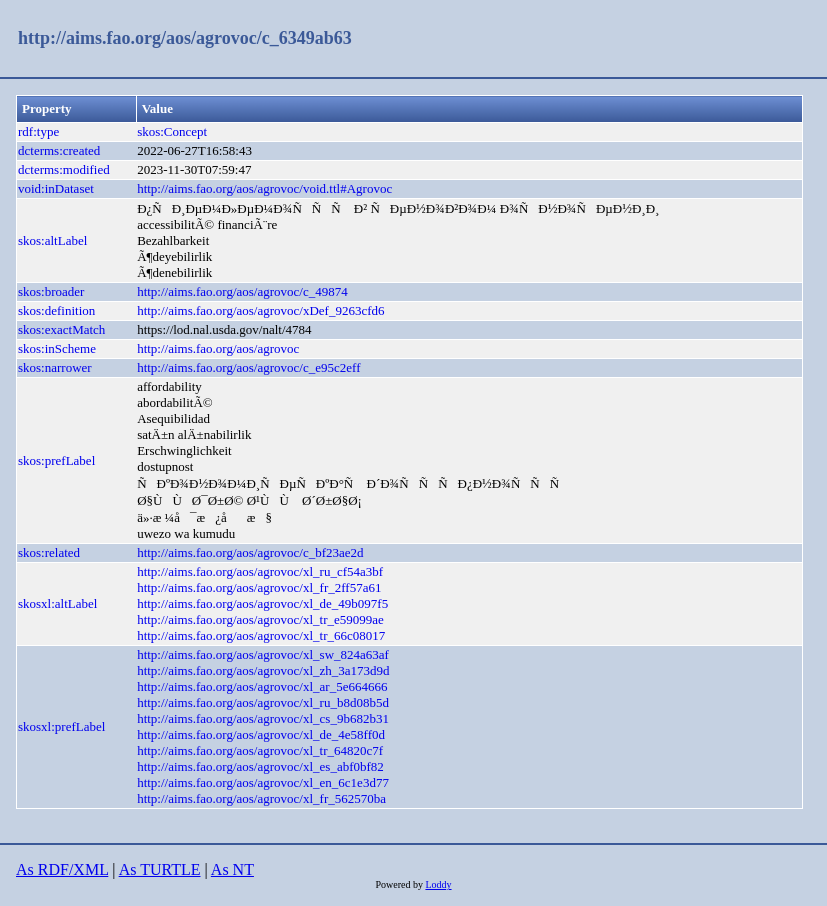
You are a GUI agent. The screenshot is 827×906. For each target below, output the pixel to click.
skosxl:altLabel (57, 603)
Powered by (400, 884)
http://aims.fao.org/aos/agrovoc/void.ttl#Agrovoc (264, 188)
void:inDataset (56, 188)
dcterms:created (59, 150)
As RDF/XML (62, 869)
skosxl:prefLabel (61, 726)
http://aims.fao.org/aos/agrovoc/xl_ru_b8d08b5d (263, 702)
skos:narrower (55, 367)
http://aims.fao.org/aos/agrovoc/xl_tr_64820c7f (260, 750)
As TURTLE (160, 869)
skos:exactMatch (61, 329)
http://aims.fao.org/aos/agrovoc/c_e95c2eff (248, 367)
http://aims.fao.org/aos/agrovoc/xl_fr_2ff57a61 (259, 587)
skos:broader (51, 291)
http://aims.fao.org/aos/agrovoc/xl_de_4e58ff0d (261, 734)
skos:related (49, 552)
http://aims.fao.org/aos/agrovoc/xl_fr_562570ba (261, 798)
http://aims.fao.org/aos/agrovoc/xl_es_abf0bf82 (260, 766)
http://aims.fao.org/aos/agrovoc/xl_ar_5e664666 (262, 686)
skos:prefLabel (56, 460)
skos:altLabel (52, 240)
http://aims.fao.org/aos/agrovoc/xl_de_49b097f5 (262, 603)
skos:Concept (172, 131)
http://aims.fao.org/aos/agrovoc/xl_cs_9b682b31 (263, 718)
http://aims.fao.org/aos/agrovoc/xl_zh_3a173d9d (263, 670)
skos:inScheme (57, 348)
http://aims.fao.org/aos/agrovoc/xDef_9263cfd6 (260, 310)
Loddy (438, 884)
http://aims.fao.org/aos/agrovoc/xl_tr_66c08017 (261, 635)
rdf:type (38, 131)
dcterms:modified (64, 169)
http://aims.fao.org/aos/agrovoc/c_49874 (242, 291)
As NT (232, 869)
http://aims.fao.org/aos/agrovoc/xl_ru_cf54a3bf (260, 571)
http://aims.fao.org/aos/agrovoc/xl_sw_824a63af (263, 654)
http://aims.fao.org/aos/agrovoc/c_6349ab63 (185, 38)
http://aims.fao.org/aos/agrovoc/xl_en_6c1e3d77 (263, 782)
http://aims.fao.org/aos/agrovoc (218, 348)
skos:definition (56, 310)
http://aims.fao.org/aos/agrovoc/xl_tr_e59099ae (260, 619)
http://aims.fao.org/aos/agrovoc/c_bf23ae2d (250, 552)
